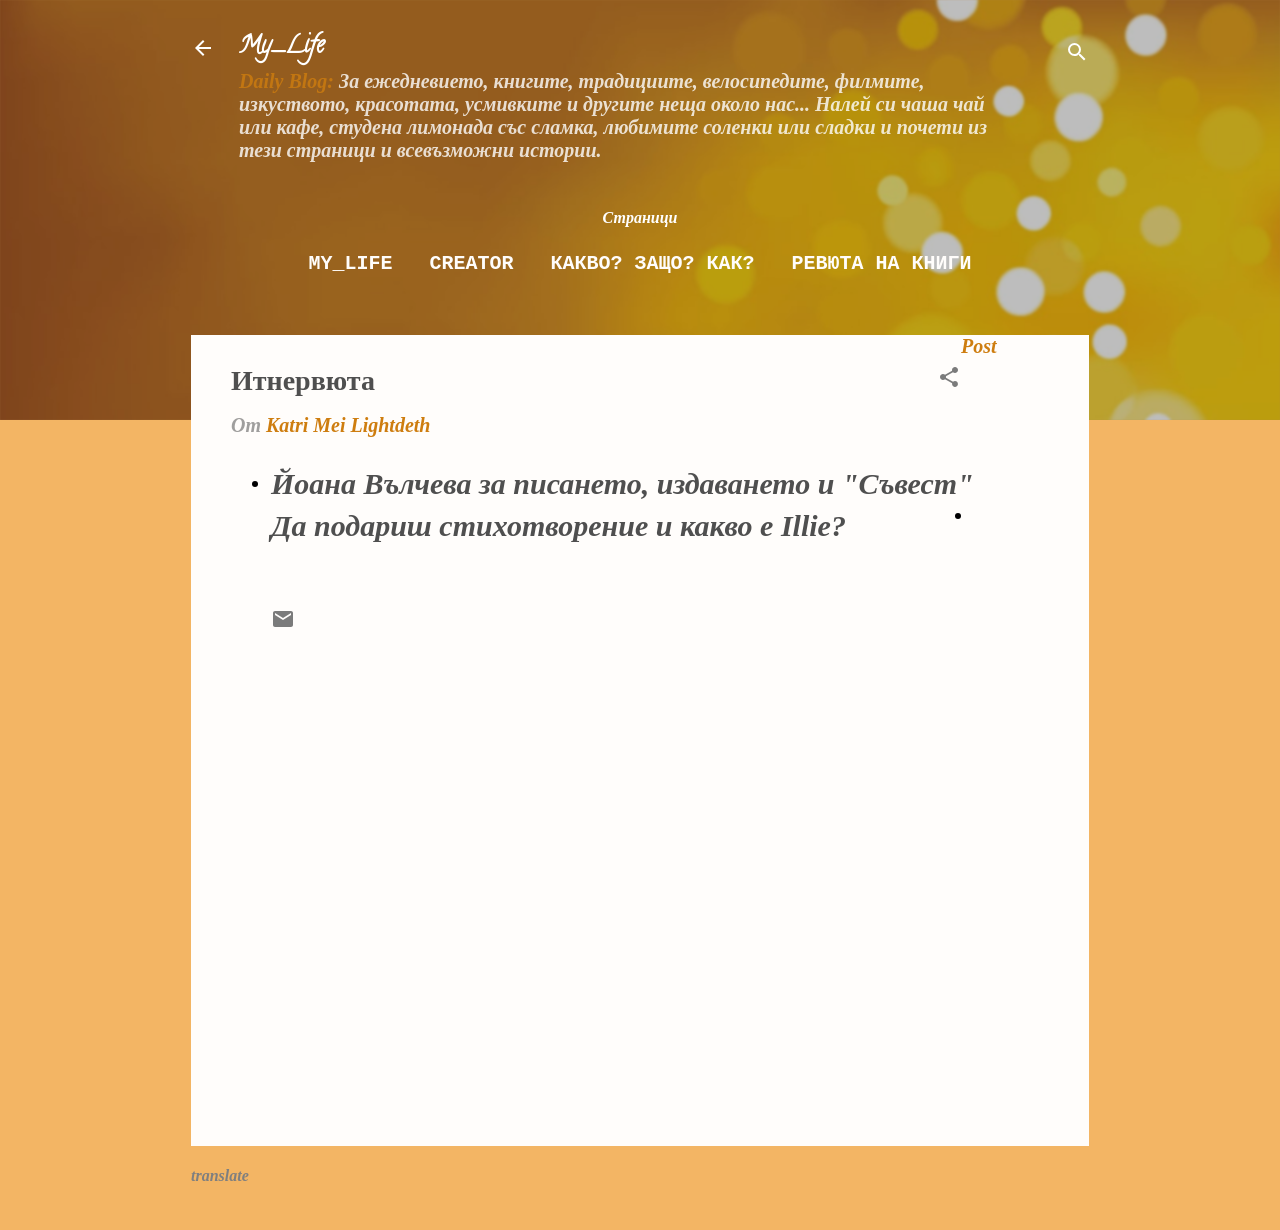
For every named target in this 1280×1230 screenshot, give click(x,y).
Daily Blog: (286, 81)
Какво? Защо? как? (652, 263)
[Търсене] (1077, 54)
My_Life (281, 47)
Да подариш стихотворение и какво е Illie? (558, 525)
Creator (471, 263)
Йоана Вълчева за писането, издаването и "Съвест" (622, 483)
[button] (949, 379)
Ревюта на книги (882, 263)
